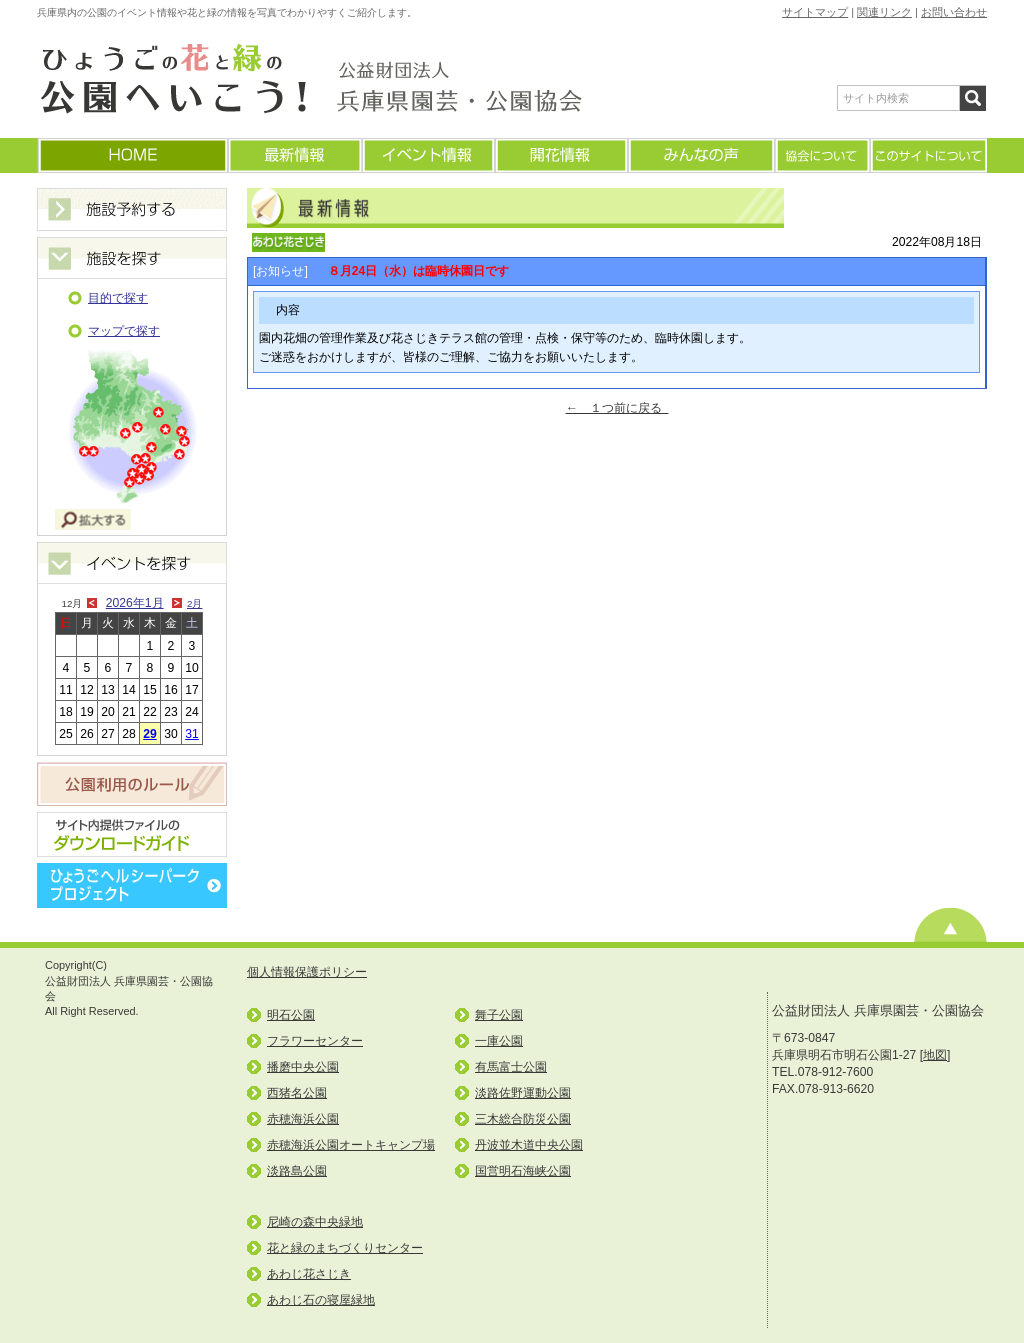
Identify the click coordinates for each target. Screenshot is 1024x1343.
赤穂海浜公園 (303, 1119)
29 (150, 734)
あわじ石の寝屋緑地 (321, 1300)
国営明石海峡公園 (523, 1171)
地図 (935, 1055)
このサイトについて (928, 155)
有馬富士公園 (511, 1067)
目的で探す (118, 298)
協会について (821, 155)
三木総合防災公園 (523, 1119)
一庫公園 (499, 1041)
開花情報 (560, 155)
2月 (194, 603)
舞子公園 (499, 1015)
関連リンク (884, 12)
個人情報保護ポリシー (307, 972)
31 (192, 734)
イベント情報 (427, 155)
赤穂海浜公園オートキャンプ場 (351, 1145)
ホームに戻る (132, 155)
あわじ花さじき (309, 1274)
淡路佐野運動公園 (523, 1093)
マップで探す (124, 331)
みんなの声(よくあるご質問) (700, 155)
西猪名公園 (297, 1093)
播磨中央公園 (303, 1067)
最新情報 (294, 155)
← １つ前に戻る (617, 408)
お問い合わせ (954, 12)
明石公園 (291, 1015)
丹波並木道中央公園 (529, 1145)
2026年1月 (135, 603)
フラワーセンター (315, 1041)
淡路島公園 (297, 1171)
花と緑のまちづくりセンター (345, 1248)
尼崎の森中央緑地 (315, 1222)
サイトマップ (815, 12)
